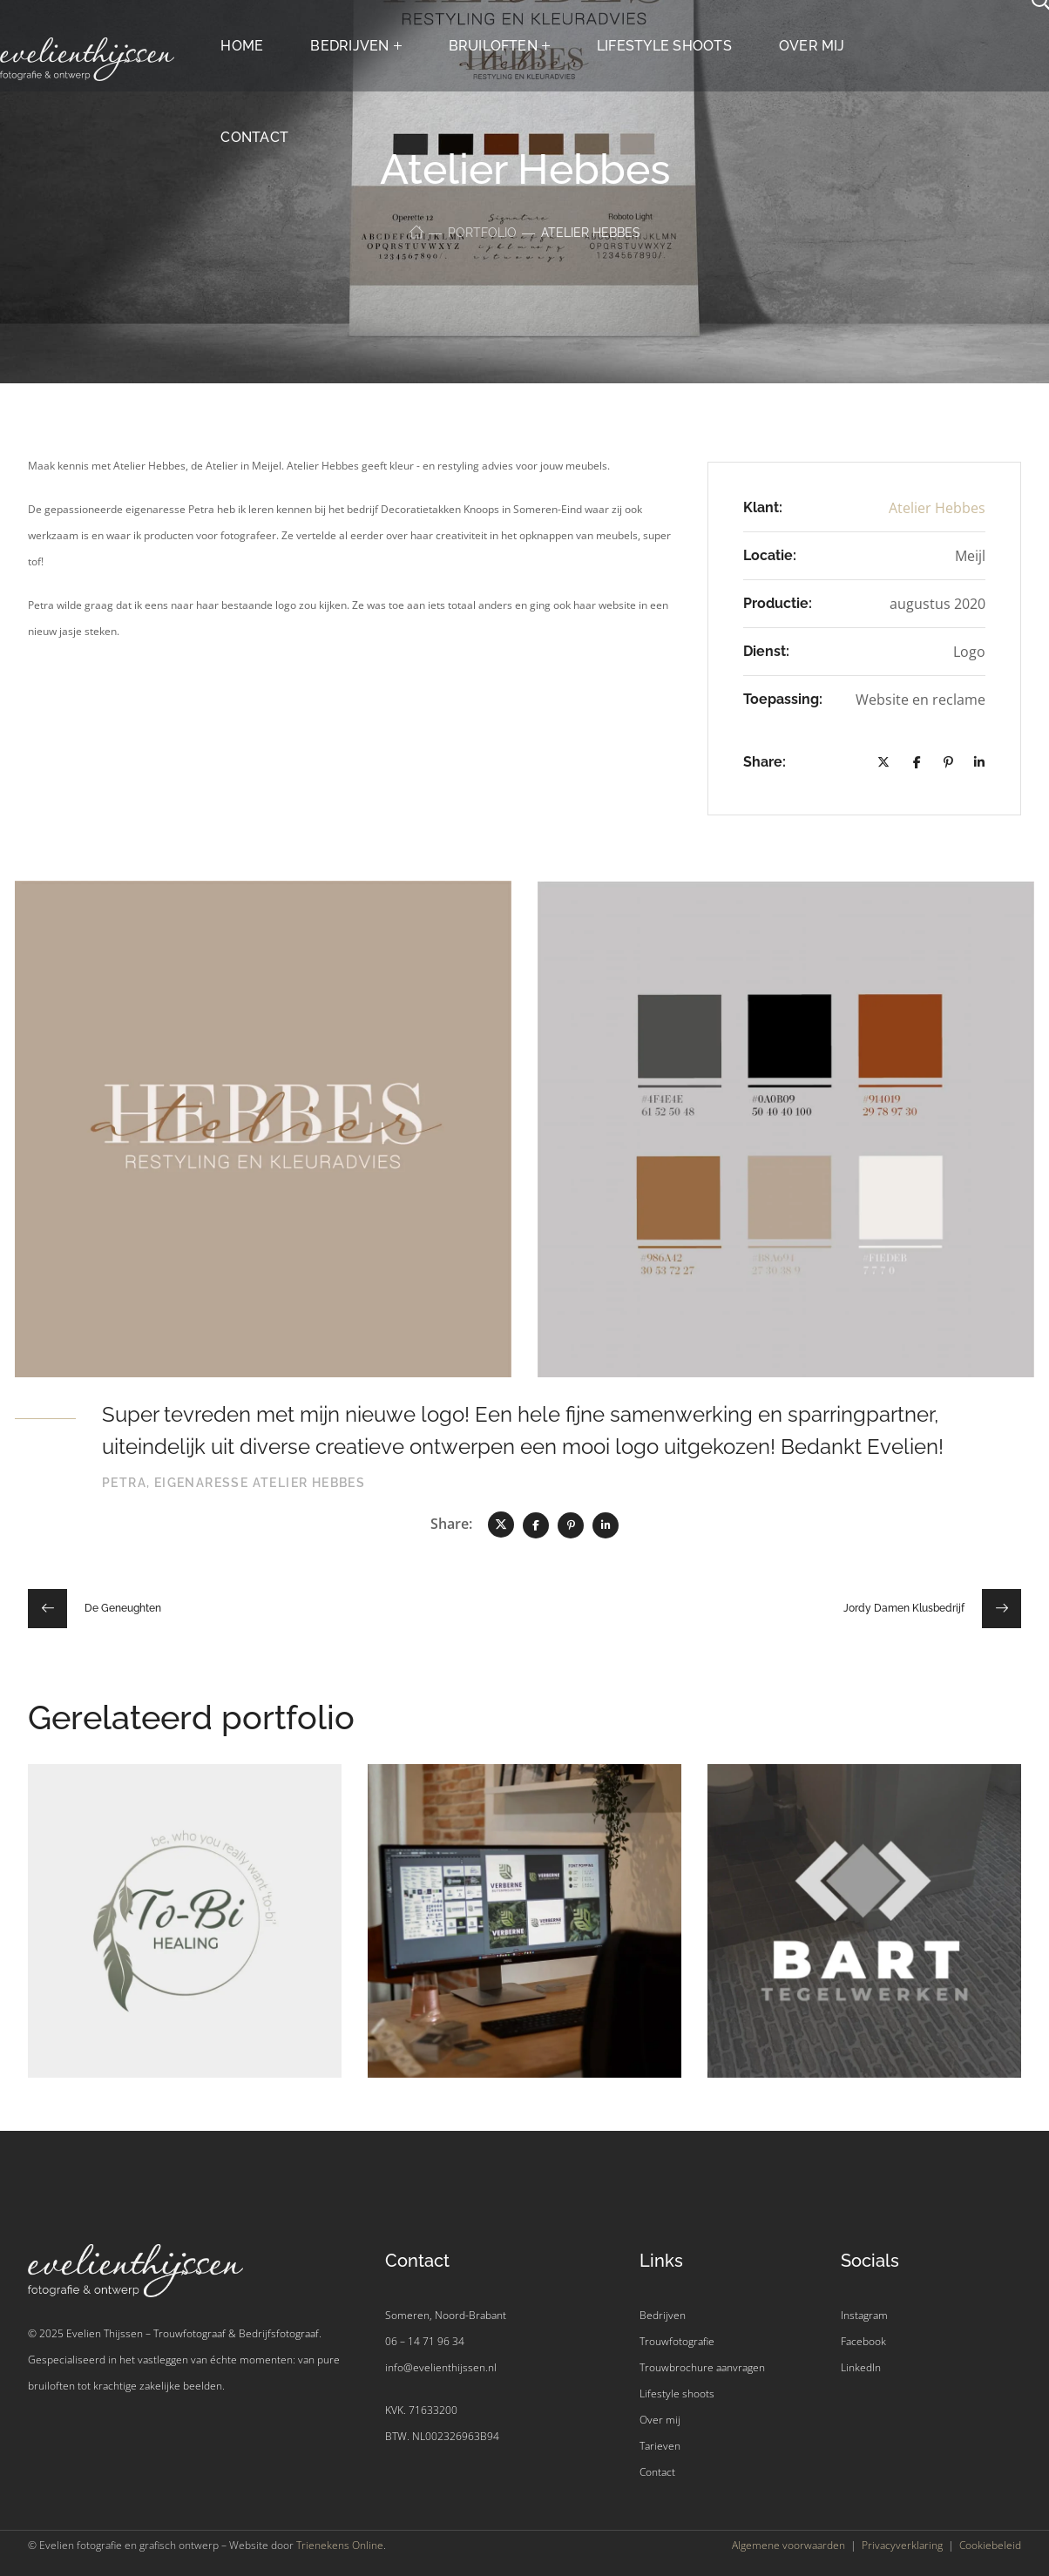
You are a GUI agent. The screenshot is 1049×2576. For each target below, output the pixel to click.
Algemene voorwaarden (788, 2545)
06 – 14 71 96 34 (424, 2341)
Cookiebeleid (990, 2545)
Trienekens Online (339, 2545)
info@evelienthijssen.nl (441, 2367)
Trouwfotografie (677, 2341)
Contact (657, 2471)
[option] (185, 1934)
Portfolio (482, 233)
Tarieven (660, 2445)
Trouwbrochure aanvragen (702, 2367)
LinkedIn (861, 2367)
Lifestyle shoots (677, 2393)
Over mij (660, 2419)
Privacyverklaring (902, 2545)
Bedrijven (663, 2315)
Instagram (864, 2315)
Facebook (863, 2341)
